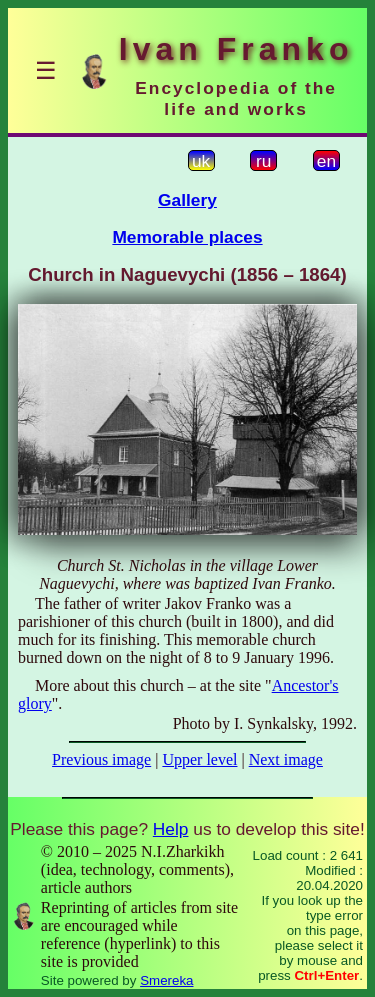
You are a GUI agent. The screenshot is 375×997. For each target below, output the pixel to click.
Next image (286, 759)
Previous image (101, 759)
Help (171, 829)
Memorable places (187, 237)
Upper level (199, 759)
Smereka (166, 980)
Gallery (187, 200)
